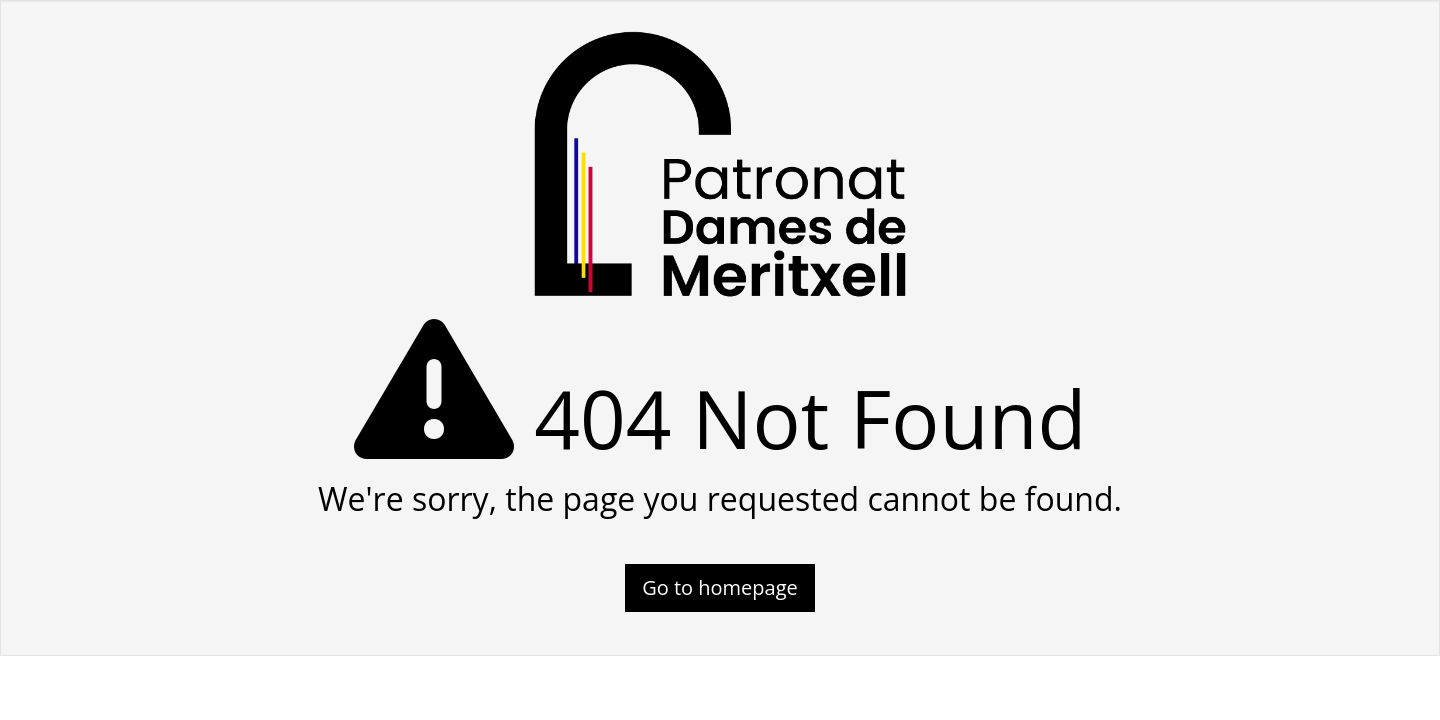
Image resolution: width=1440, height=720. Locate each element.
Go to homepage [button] (720, 587)
